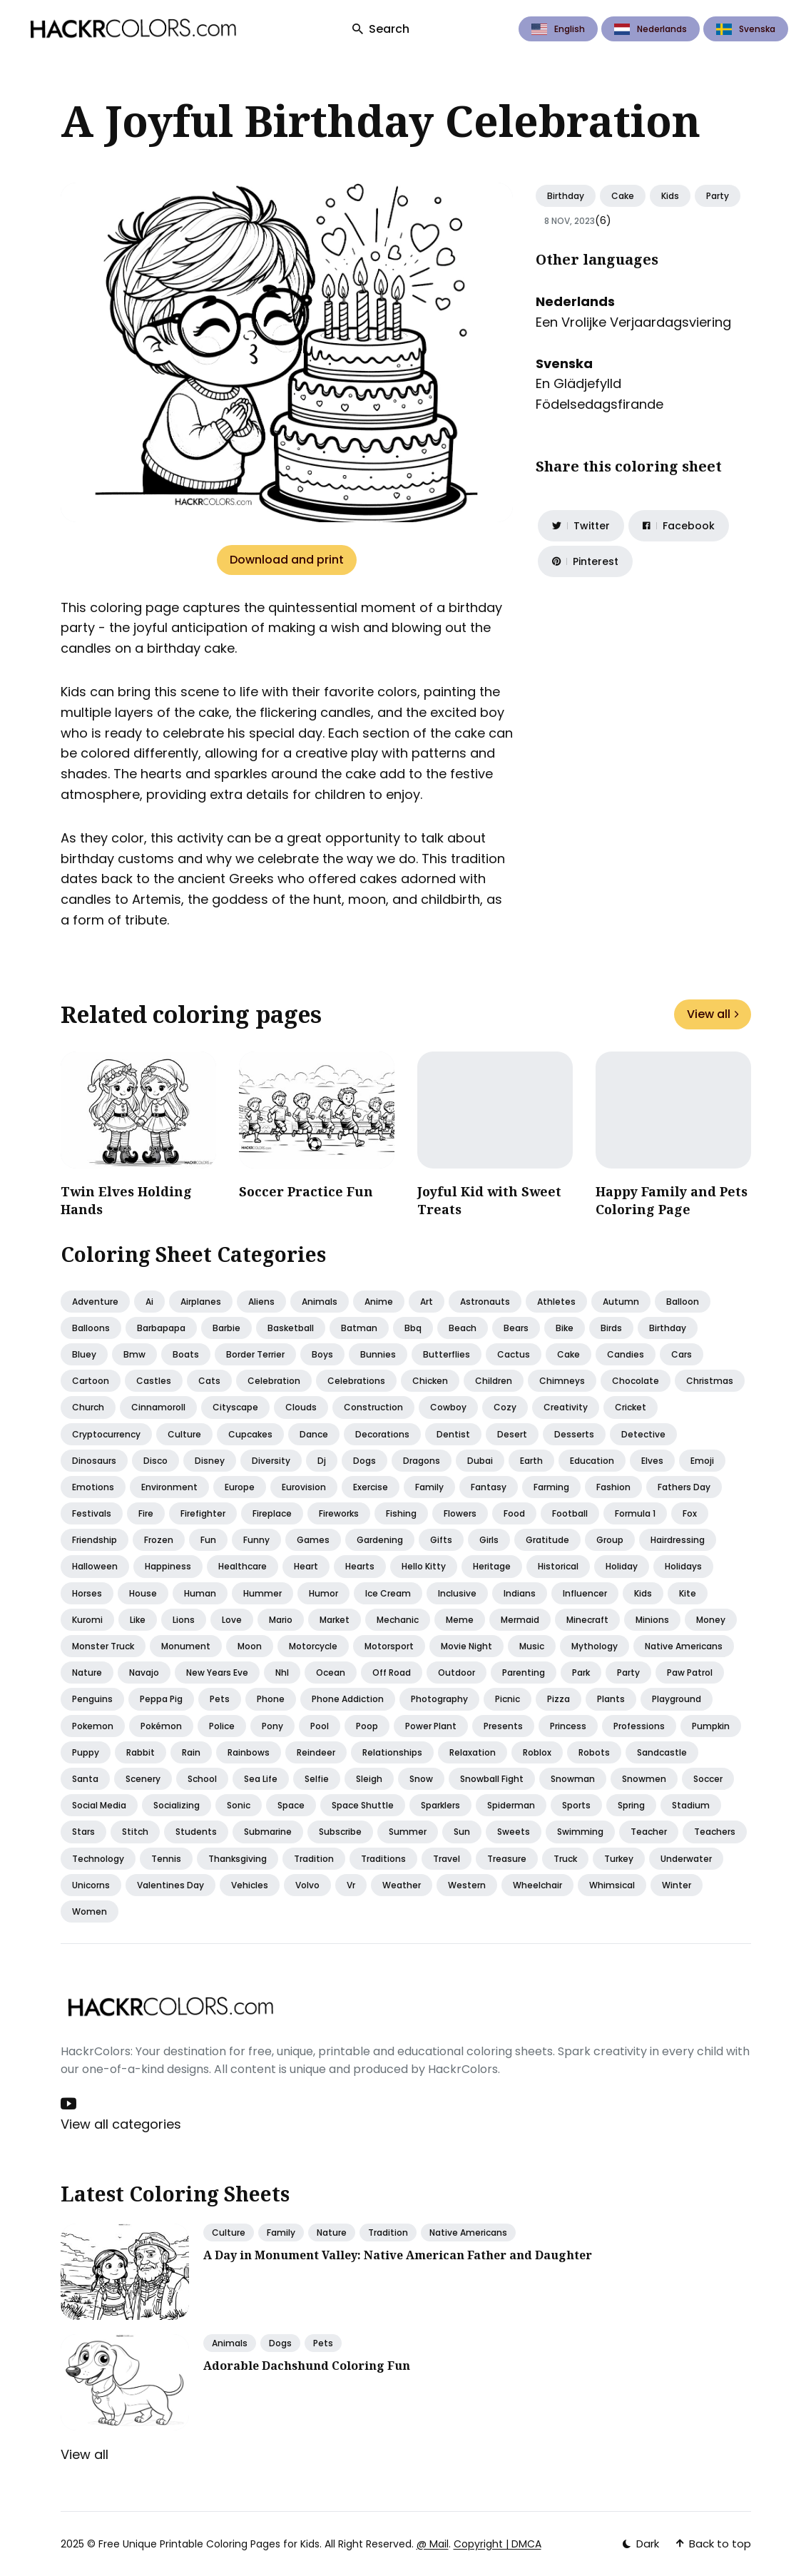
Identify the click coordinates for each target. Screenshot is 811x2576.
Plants (611, 1699)
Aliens (261, 1301)
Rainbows (249, 1752)
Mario (280, 1620)
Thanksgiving (237, 1859)
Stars (83, 1832)
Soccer (708, 1779)
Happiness (168, 1566)
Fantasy (488, 1487)
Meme (460, 1620)
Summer (408, 1832)
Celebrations (356, 1381)
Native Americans (468, 2232)
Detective (643, 1434)
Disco (155, 1461)
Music (531, 1646)
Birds (611, 1328)
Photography (439, 1699)
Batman (359, 1328)
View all (712, 1014)
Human (200, 1593)
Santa (85, 1779)
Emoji (702, 1461)
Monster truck (103, 1646)
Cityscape (235, 1407)
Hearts (359, 1566)
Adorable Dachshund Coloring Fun (306, 2365)
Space (291, 1805)
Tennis (166, 1859)
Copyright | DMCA (497, 2544)
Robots (594, 1752)
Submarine (268, 1832)
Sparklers (440, 1805)
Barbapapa (161, 1328)
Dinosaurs (94, 1461)
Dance (314, 1434)
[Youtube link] (70, 2103)
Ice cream (388, 1593)
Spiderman (511, 1805)
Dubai (480, 1461)
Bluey (84, 1354)
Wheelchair (537, 1885)
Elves (652, 1461)
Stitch (135, 1832)
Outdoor (456, 1672)
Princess (568, 1726)
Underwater (686, 1859)
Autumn (621, 1301)
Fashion (613, 1487)
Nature (87, 1672)
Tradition (314, 1859)
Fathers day (684, 1487)
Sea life (260, 1779)
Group (609, 1540)
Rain (191, 1752)
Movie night (466, 1646)
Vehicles (249, 1885)
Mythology (594, 1646)
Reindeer (316, 1752)
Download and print (287, 559)
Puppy (85, 1752)
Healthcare (242, 1566)
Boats (186, 1354)
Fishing (401, 1513)
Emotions (93, 1487)
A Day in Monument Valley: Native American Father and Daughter (397, 2255)
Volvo (307, 1885)
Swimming (580, 1832)
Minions (652, 1620)
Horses (87, 1593)
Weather (401, 1885)
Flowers (460, 1513)
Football (570, 1513)
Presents (503, 1726)
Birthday (565, 196)
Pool (319, 1726)
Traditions (383, 1859)
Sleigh (369, 1779)
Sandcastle (662, 1752)
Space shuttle (363, 1805)
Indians (520, 1593)
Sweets (513, 1832)
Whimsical (612, 1885)
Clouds (301, 1407)
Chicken (430, 1381)
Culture (184, 1434)
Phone (271, 1699)
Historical (558, 1566)
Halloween (95, 1566)
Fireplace (272, 1513)
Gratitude (547, 1540)
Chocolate (635, 1381)
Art (426, 1301)
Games (313, 1540)
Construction (373, 1407)
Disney (210, 1461)
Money (710, 1620)
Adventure (95, 1301)
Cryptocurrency (106, 1434)
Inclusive (457, 1593)
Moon (250, 1646)
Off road (391, 1672)
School (202, 1779)
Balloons (91, 1328)
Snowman (573, 1779)
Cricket (630, 1407)
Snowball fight (492, 1779)
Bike (564, 1328)
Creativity (566, 1407)
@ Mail (433, 2544)
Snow (421, 1779)
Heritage (492, 1566)
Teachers (714, 1832)
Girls (489, 1540)
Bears (516, 1328)
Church (88, 1407)
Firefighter (202, 1513)
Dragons (421, 1461)
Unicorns (91, 1885)
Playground (676, 1699)
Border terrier (255, 1354)
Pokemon (92, 1726)
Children (493, 1381)
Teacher (649, 1832)
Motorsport (389, 1646)
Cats (209, 1381)
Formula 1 (635, 1513)
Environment (169, 1487)
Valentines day (170, 1885)
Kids (670, 196)
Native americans (684, 1646)
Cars (681, 1354)
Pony (272, 1726)
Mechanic (398, 1620)
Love (232, 1620)
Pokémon (161, 1726)
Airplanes (200, 1301)
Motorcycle (313, 1646)
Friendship (94, 1540)
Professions (639, 1726)
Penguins (92, 1699)
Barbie (226, 1328)
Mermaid (520, 1620)
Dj (321, 1461)
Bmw (134, 1354)
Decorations (382, 1434)
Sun (462, 1832)
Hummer (262, 1593)
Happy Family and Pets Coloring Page (672, 1200)
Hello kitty (424, 1566)
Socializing (176, 1805)
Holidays (683, 1566)
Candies (625, 1354)
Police (222, 1726)
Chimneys (562, 1381)
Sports (576, 1805)
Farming (551, 1487)
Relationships (392, 1752)
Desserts (574, 1434)
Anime (378, 1301)
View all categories (121, 2124)
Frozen (158, 1540)
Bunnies (378, 1354)
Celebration (274, 1381)
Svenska (745, 29)
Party (717, 196)
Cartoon (90, 1381)
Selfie (317, 1779)
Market (335, 1620)
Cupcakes (250, 1434)
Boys (322, 1354)
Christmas (709, 1381)
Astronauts (485, 1301)
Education (592, 1461)
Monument (185, 1646)
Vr (351, 1885)
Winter (676, 1885)
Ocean (330, 1672)
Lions (184, 1620)
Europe (240, 1487)
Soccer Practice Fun (306, 1191)
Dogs (364, 1461)
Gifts (441, 1540)
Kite (687, 1593)
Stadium (691, 1805)
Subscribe (340, 1832)
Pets (220, 1699)
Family (429, 1487)
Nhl (282, 1672)
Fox (690, 1513)
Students (196, 1832)
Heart (306, 1566)
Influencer (585, 1593)
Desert (512, 1434)
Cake (622, 196)
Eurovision (304, 1487)
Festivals (91, 1513)
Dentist (453, 1434)
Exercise (370, 1487)
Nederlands (650, 29)
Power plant (430, 1726)
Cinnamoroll (158, 1407)
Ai (149, 1301)
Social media (99, 1805)
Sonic (238, 1805)
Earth (531, 1461)
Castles (153, 1381)
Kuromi (87, 1620)
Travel (446, 1859)
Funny (256, 1540)
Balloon (682, 1301)
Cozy (505, 1407)
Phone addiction (348, 1699)
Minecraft (587, 1620)
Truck (565, 1859)
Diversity (271, 1461)
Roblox (537, 1752)
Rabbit (140, 1752)
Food (514, 1513)
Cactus (513, 1354)
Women (89, 1911)
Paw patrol (690, 1672)
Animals (319, 1301)
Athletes (556, 1301)
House (143, 1593)
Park (581, 1672)
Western (467, 1885)
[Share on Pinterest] (585, 561)
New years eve (217, 1672)
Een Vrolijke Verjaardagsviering (633, 322)
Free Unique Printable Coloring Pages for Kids (209, 2544)
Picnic (507, 1699)
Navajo (144, 1672)
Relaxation (472, 1752)
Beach (462, 1328)
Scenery (143, 1779)
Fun (208, 1540)
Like (138, 1620)
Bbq (413, 1328)
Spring (631, 1805)
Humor (323, 1593)
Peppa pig (161, 1699)
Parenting (523, 1672)
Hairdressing (678, 1540)
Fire (145, 1513)
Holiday (622, 1566)
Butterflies (446, 1354)
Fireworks (339, 1513)
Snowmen (644, 1779)
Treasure (506, 1859)
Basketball (290, 1328)
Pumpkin (711, 1726)
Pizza (558, 1699)
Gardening (380, 1540)
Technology (98, 1859)
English (558, 29)
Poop (367, 1726)
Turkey (618, 1859)
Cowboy (448, 1407)
